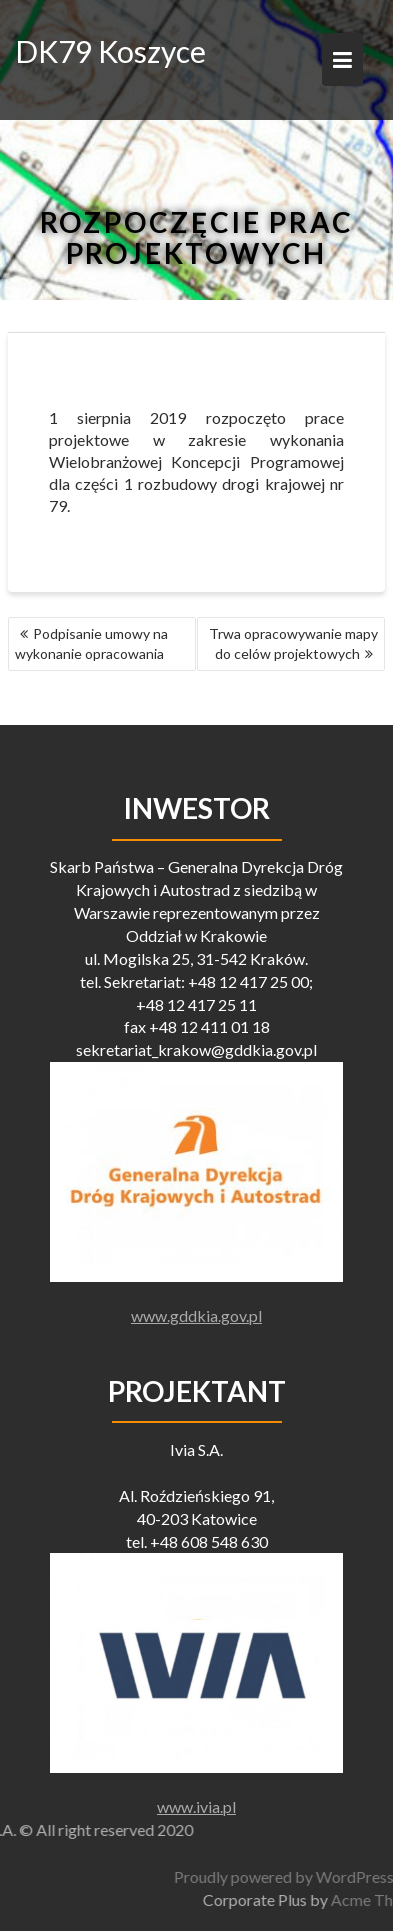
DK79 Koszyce (110, 51)
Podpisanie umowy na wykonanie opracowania (91, 643)
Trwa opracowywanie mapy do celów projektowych (293, 643)
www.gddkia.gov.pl (196, 1315)
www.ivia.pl (196, 1806)
